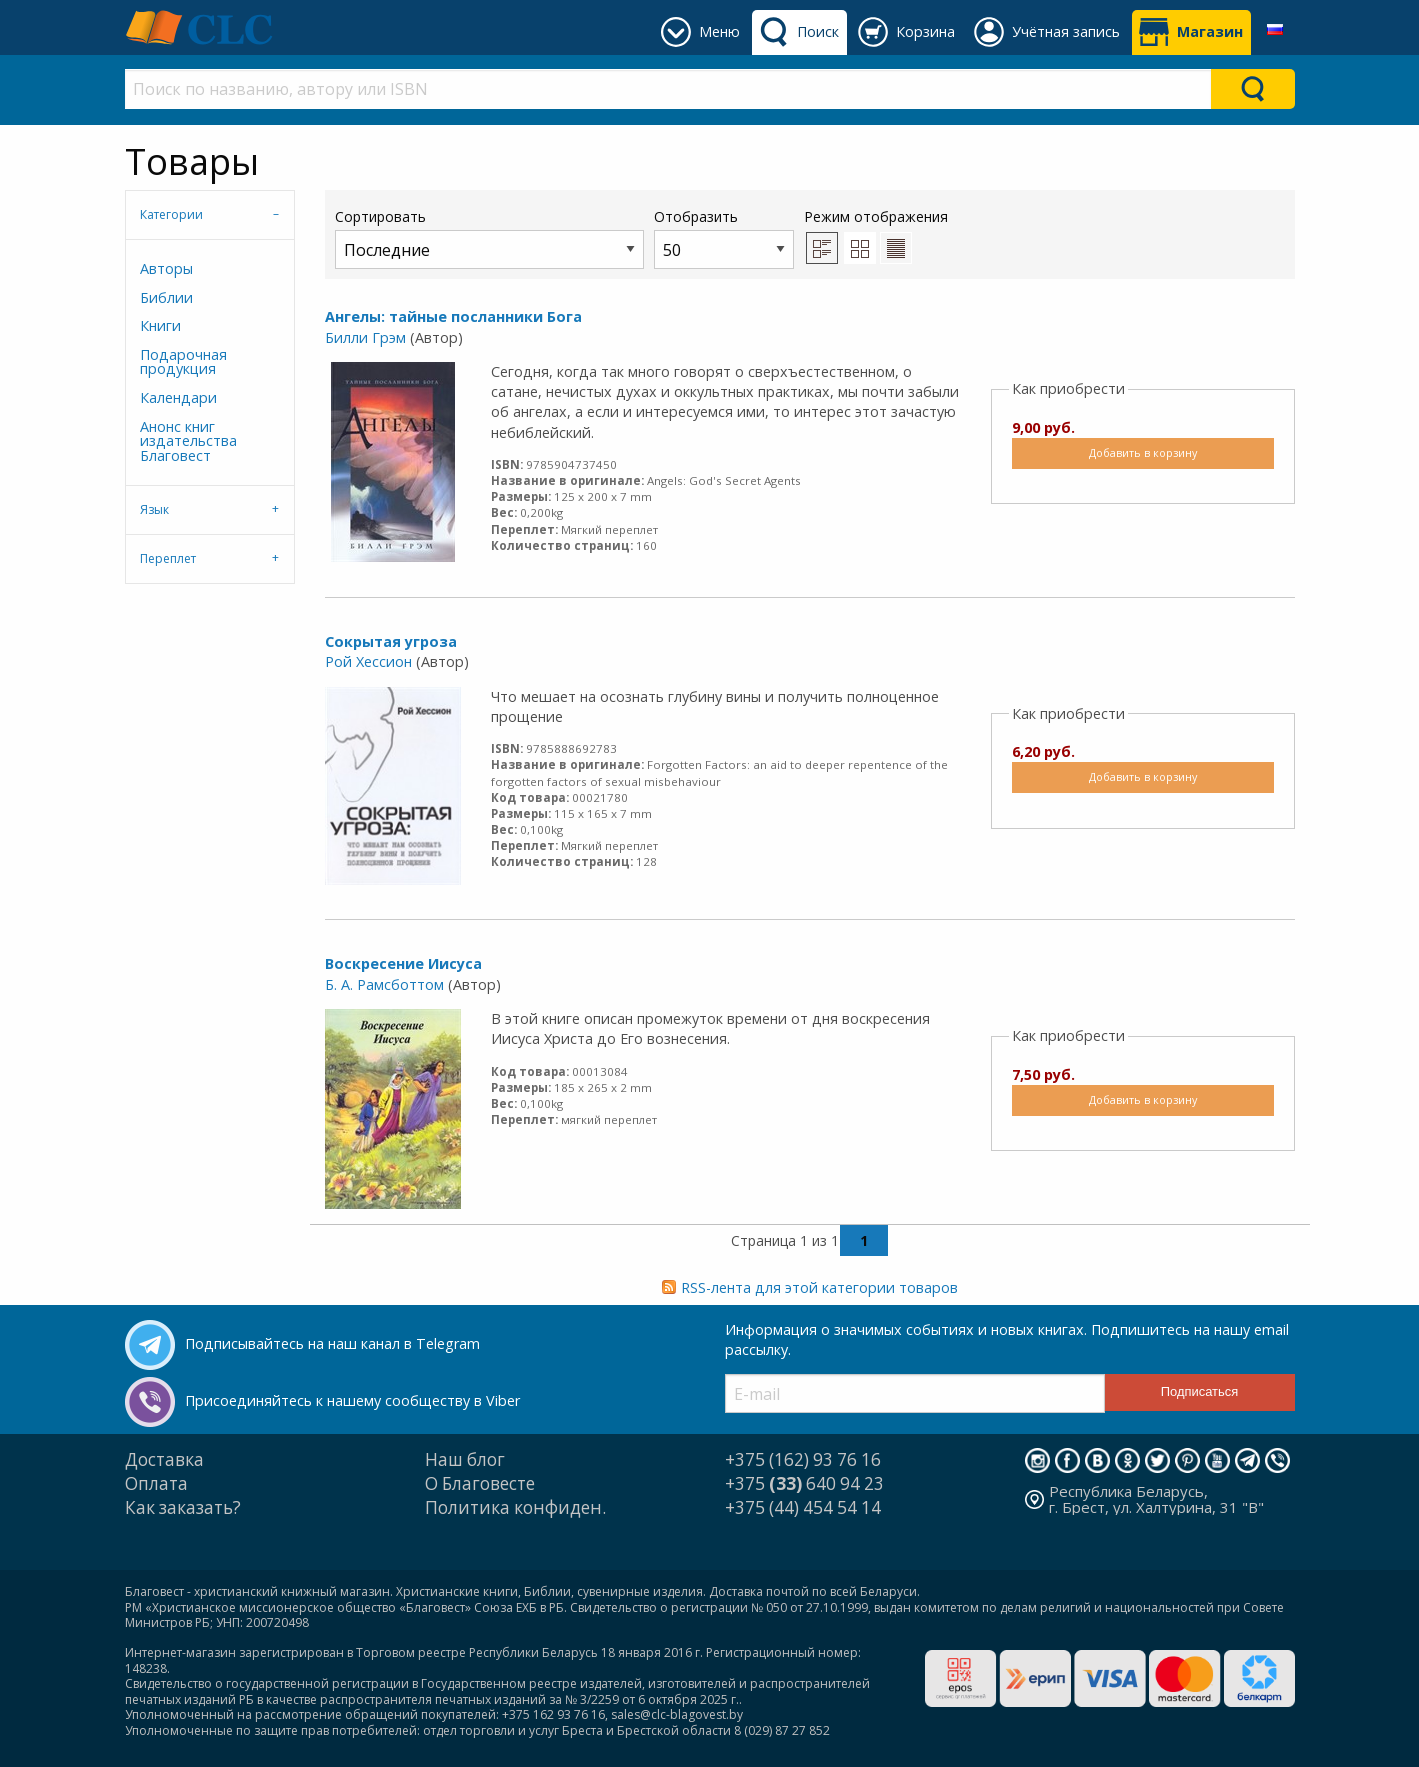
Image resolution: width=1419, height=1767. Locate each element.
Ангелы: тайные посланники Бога (453, 316)
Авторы (166, 268)
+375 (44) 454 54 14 (803, 1507)
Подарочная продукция (183, 361)
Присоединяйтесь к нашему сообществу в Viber (352, 1400)
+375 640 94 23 (804, 1483)
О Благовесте (480, 1483)
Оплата (156, 1483)
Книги (160, 325)
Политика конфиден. (515, 1507)
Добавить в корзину (1143, 452)
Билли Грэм (365, 337)
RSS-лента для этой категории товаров (819, 1287)
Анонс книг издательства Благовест (188, 441)
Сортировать (489, 237)
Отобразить (724, 237)
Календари (178, 397)
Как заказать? (183, 1507)
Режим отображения (876, 216)
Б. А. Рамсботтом (384, 984)
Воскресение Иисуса (403, 963)
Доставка (164, 1459)
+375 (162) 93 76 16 (803, 1459)
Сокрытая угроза (391, 641)
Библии (166, 297)
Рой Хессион (368, 661)
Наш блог (465, 1459)
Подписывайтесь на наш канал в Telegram (332, 1343)
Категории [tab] (171, 214)
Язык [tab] (154, 509)
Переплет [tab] (168, 558)
